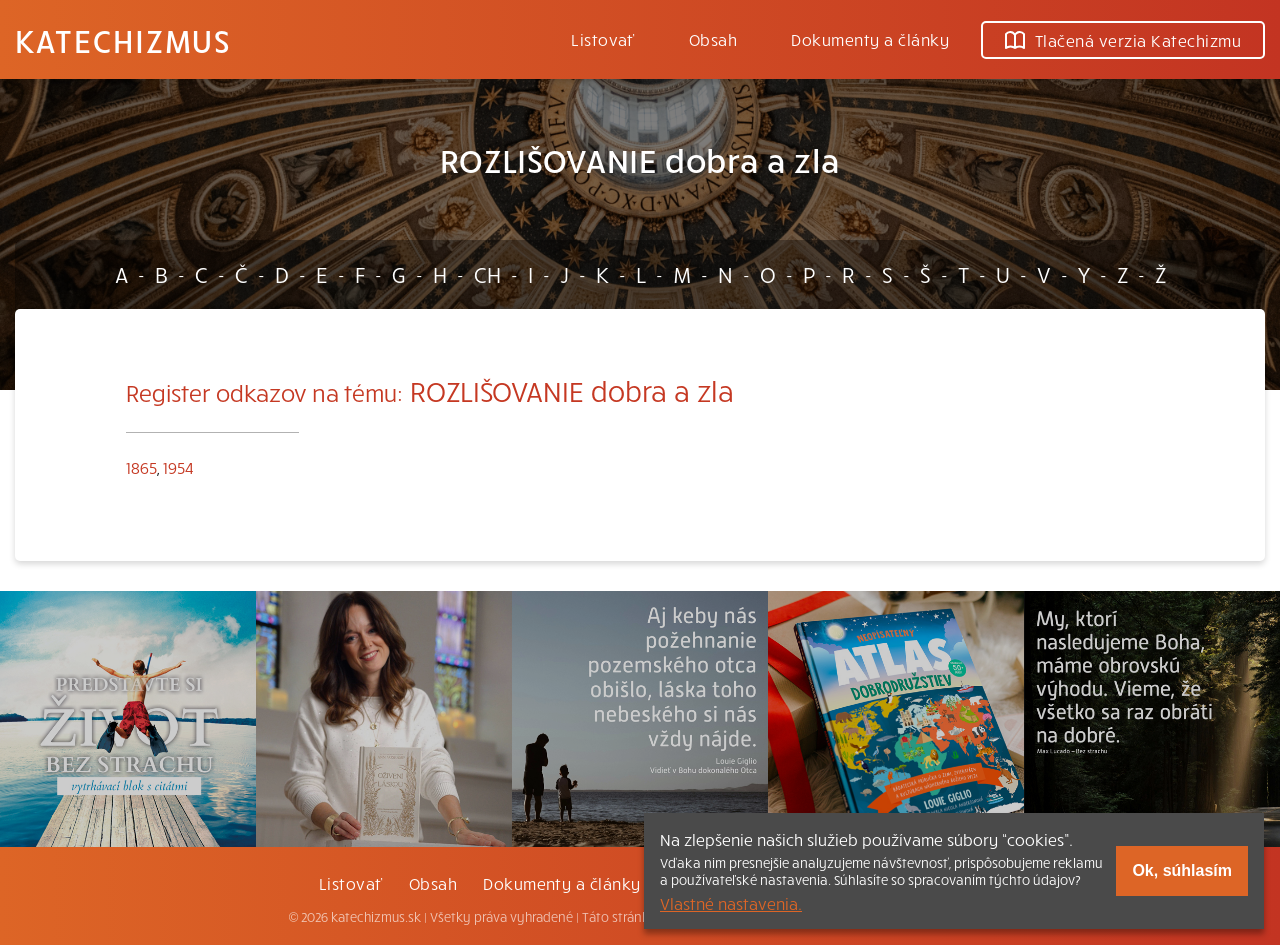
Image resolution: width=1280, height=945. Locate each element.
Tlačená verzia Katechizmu (1123, 40)
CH (487, 274)
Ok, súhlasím (1182, 870)
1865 (141, 467)
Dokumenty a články (870, 39)
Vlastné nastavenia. (731, 903)
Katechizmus (123, 40)
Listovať (603, 39)
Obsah (713, 39)
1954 (178, 467)
